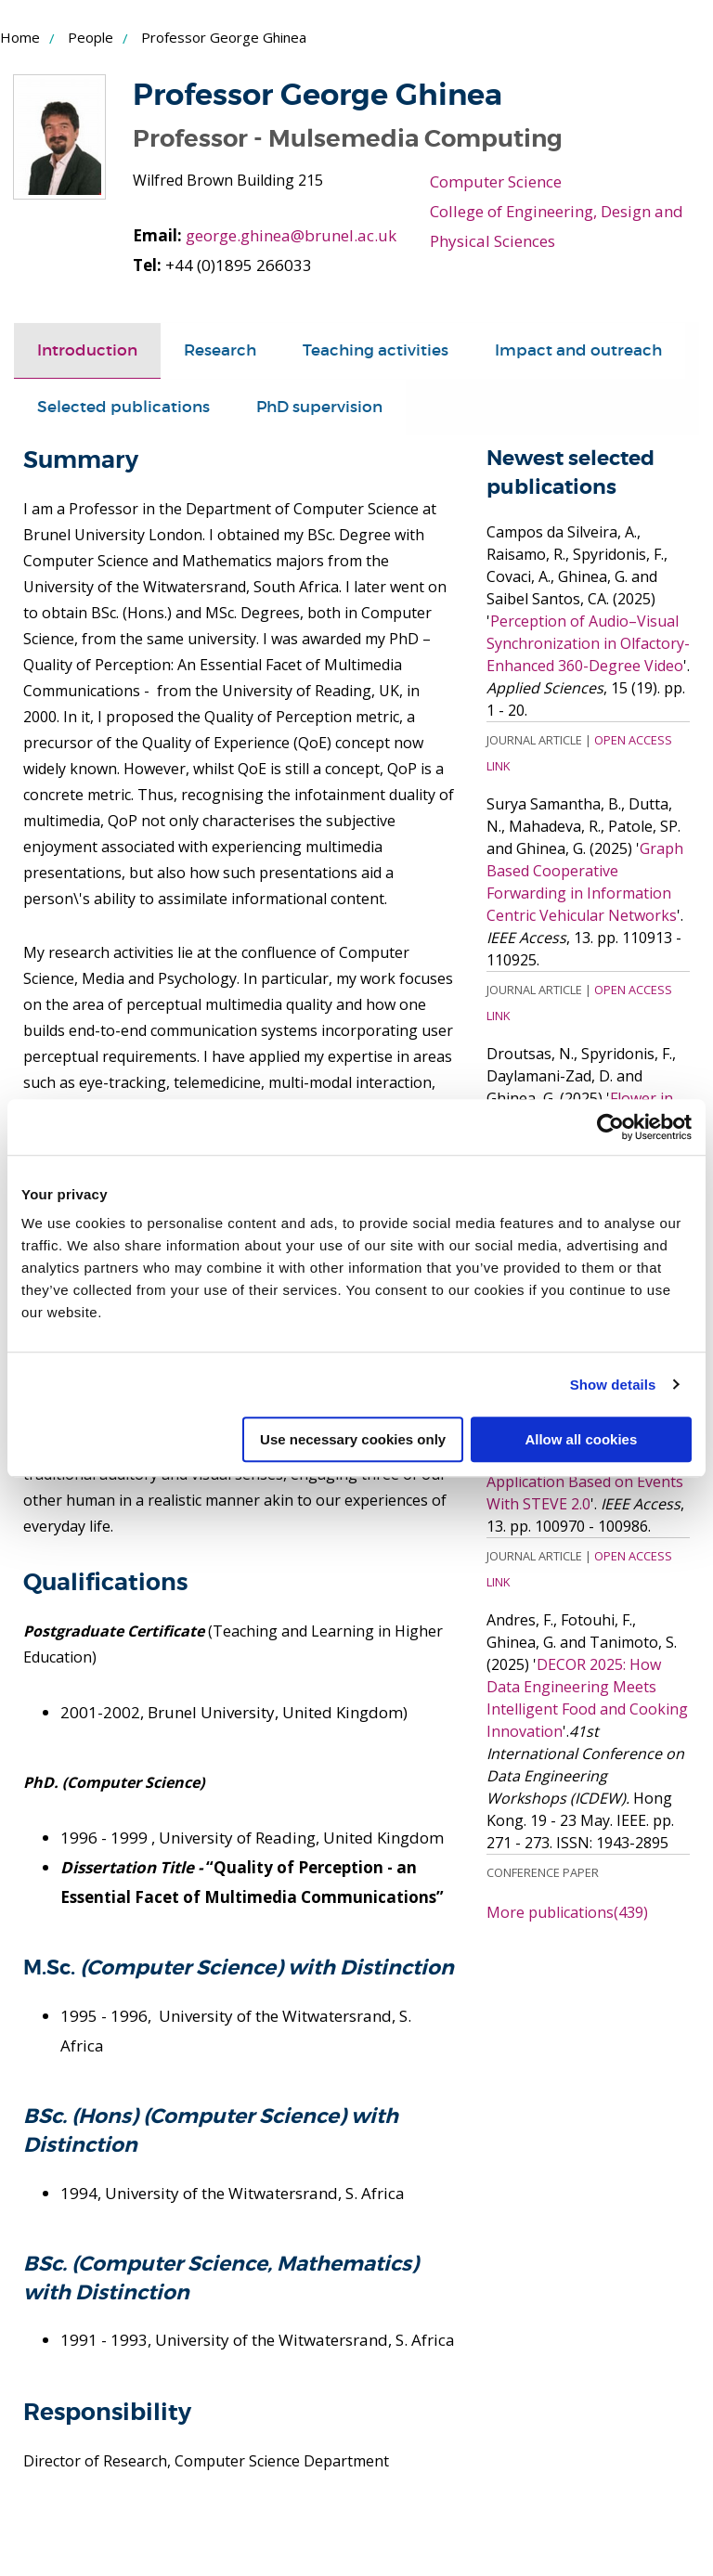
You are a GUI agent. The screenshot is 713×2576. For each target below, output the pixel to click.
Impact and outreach (578, 350)
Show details (613, 1384)
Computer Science (496, 181)
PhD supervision (319, 407)
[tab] (87, 351)
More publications (567, 1911)
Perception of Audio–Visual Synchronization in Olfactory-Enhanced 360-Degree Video (588, 642)
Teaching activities (375, 350)
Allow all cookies (581, 1439)
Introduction (87, 350)
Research (220, 350)
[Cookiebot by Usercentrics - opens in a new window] (610, 1127)
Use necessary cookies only (353, 1439)
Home (20, 37)
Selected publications (123, 407)
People (90, 37)
